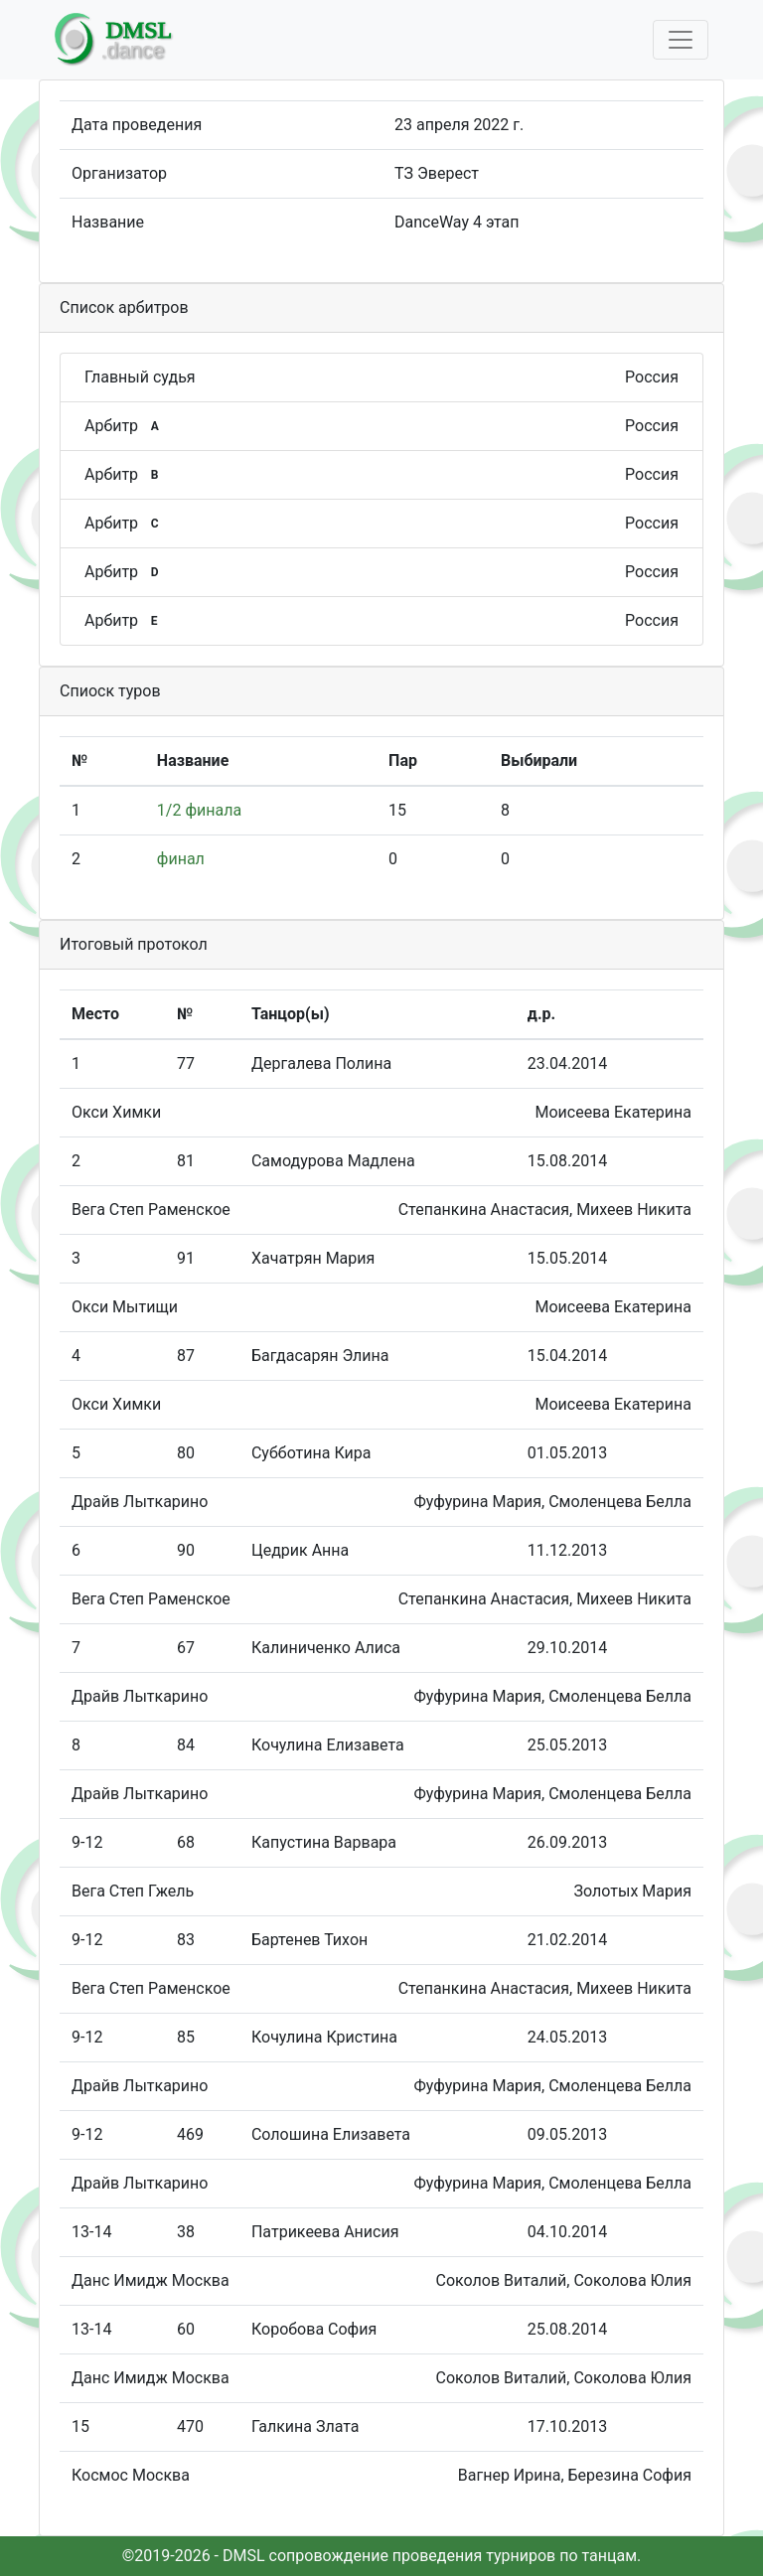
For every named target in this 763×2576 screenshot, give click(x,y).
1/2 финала (199, 810)
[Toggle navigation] (680, 40)
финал (181, 858)
